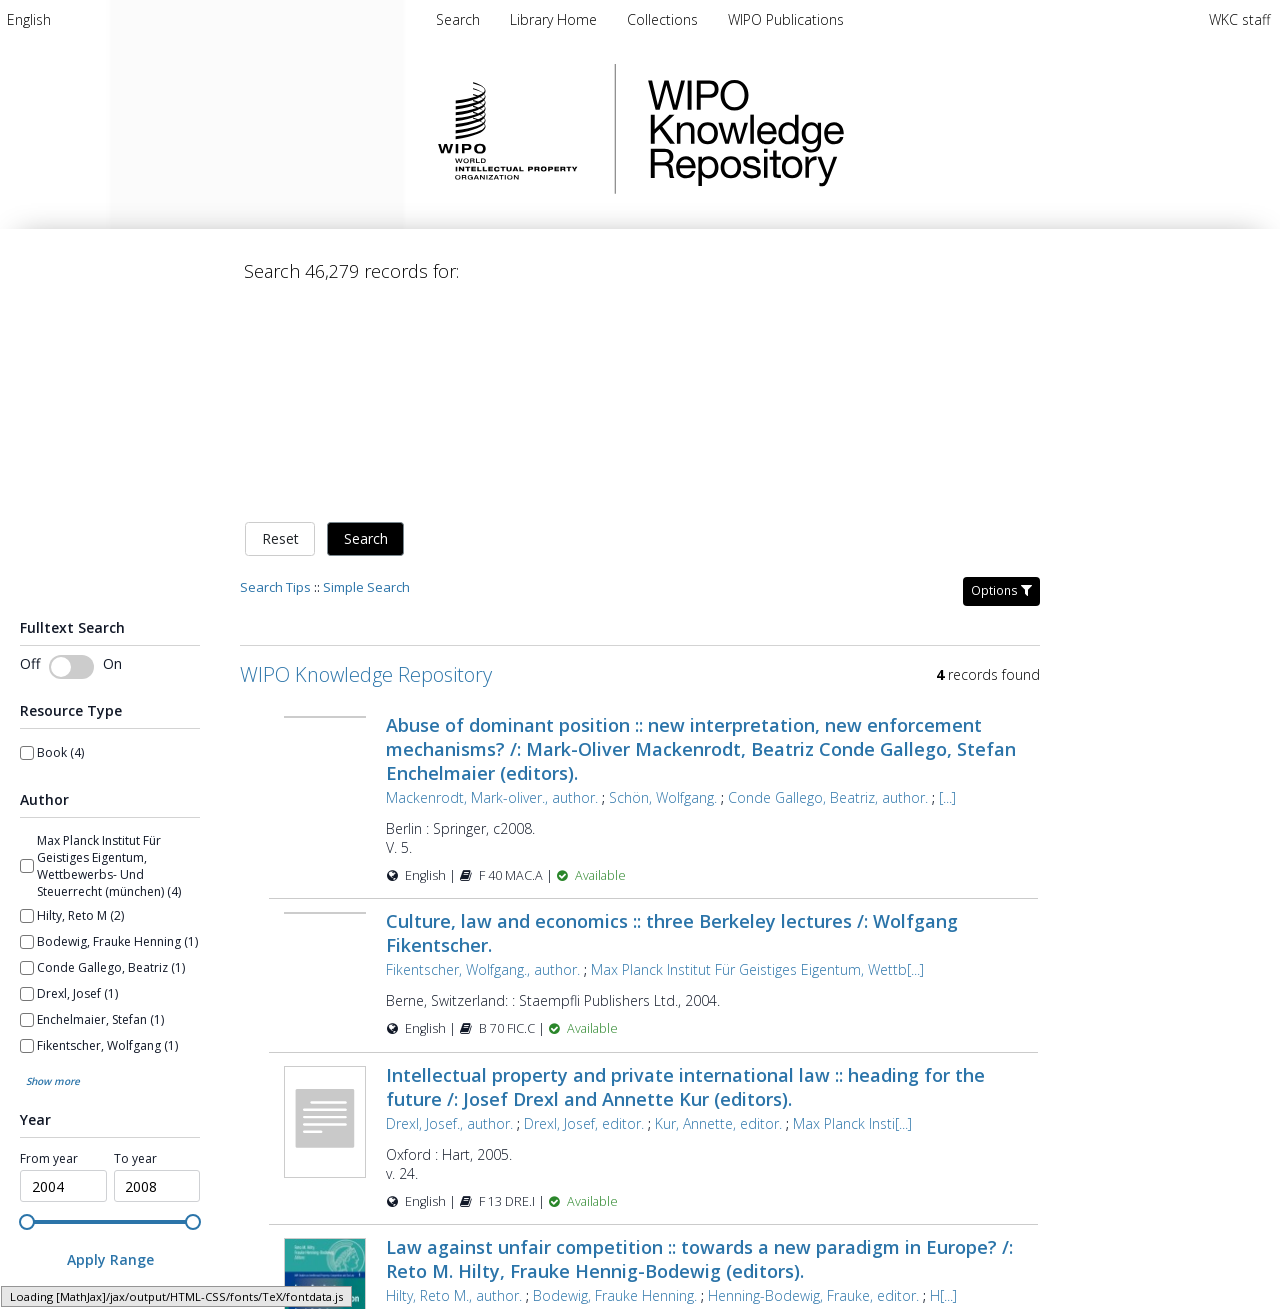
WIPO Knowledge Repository (828, 129)
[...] (947, 587)
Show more (53, 871)
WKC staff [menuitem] (1239, 19)
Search (366, 329)
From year (49, 950)
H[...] (943, 1086)
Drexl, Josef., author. (449, 913)
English (29, 19)
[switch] (71, 457)
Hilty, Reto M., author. (454, 1086)
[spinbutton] (63, 977)
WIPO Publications (786, 19)
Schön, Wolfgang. (663, 587)
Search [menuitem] (458, 19)
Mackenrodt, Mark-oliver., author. (492, 587)
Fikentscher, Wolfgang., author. (483, 760)
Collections (664, 19)
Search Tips (275, 377)
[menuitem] (29, 19)
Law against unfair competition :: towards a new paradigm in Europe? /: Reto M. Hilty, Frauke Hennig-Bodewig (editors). (699, 1050)
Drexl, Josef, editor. (584, 913)
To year (135, 950)
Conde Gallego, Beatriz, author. (828, 587)
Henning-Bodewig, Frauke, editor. (813, 1086)
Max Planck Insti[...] (852, 913)
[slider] (27, 1012)
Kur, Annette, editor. (718, 913)
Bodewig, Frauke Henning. (615, 1086)
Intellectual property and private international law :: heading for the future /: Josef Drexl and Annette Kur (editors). (685, 877)
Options (1001, 380)
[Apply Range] (110, 1050)
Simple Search (366, 377)
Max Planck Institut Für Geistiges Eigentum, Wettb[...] (757, 760)
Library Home (555, 19)
